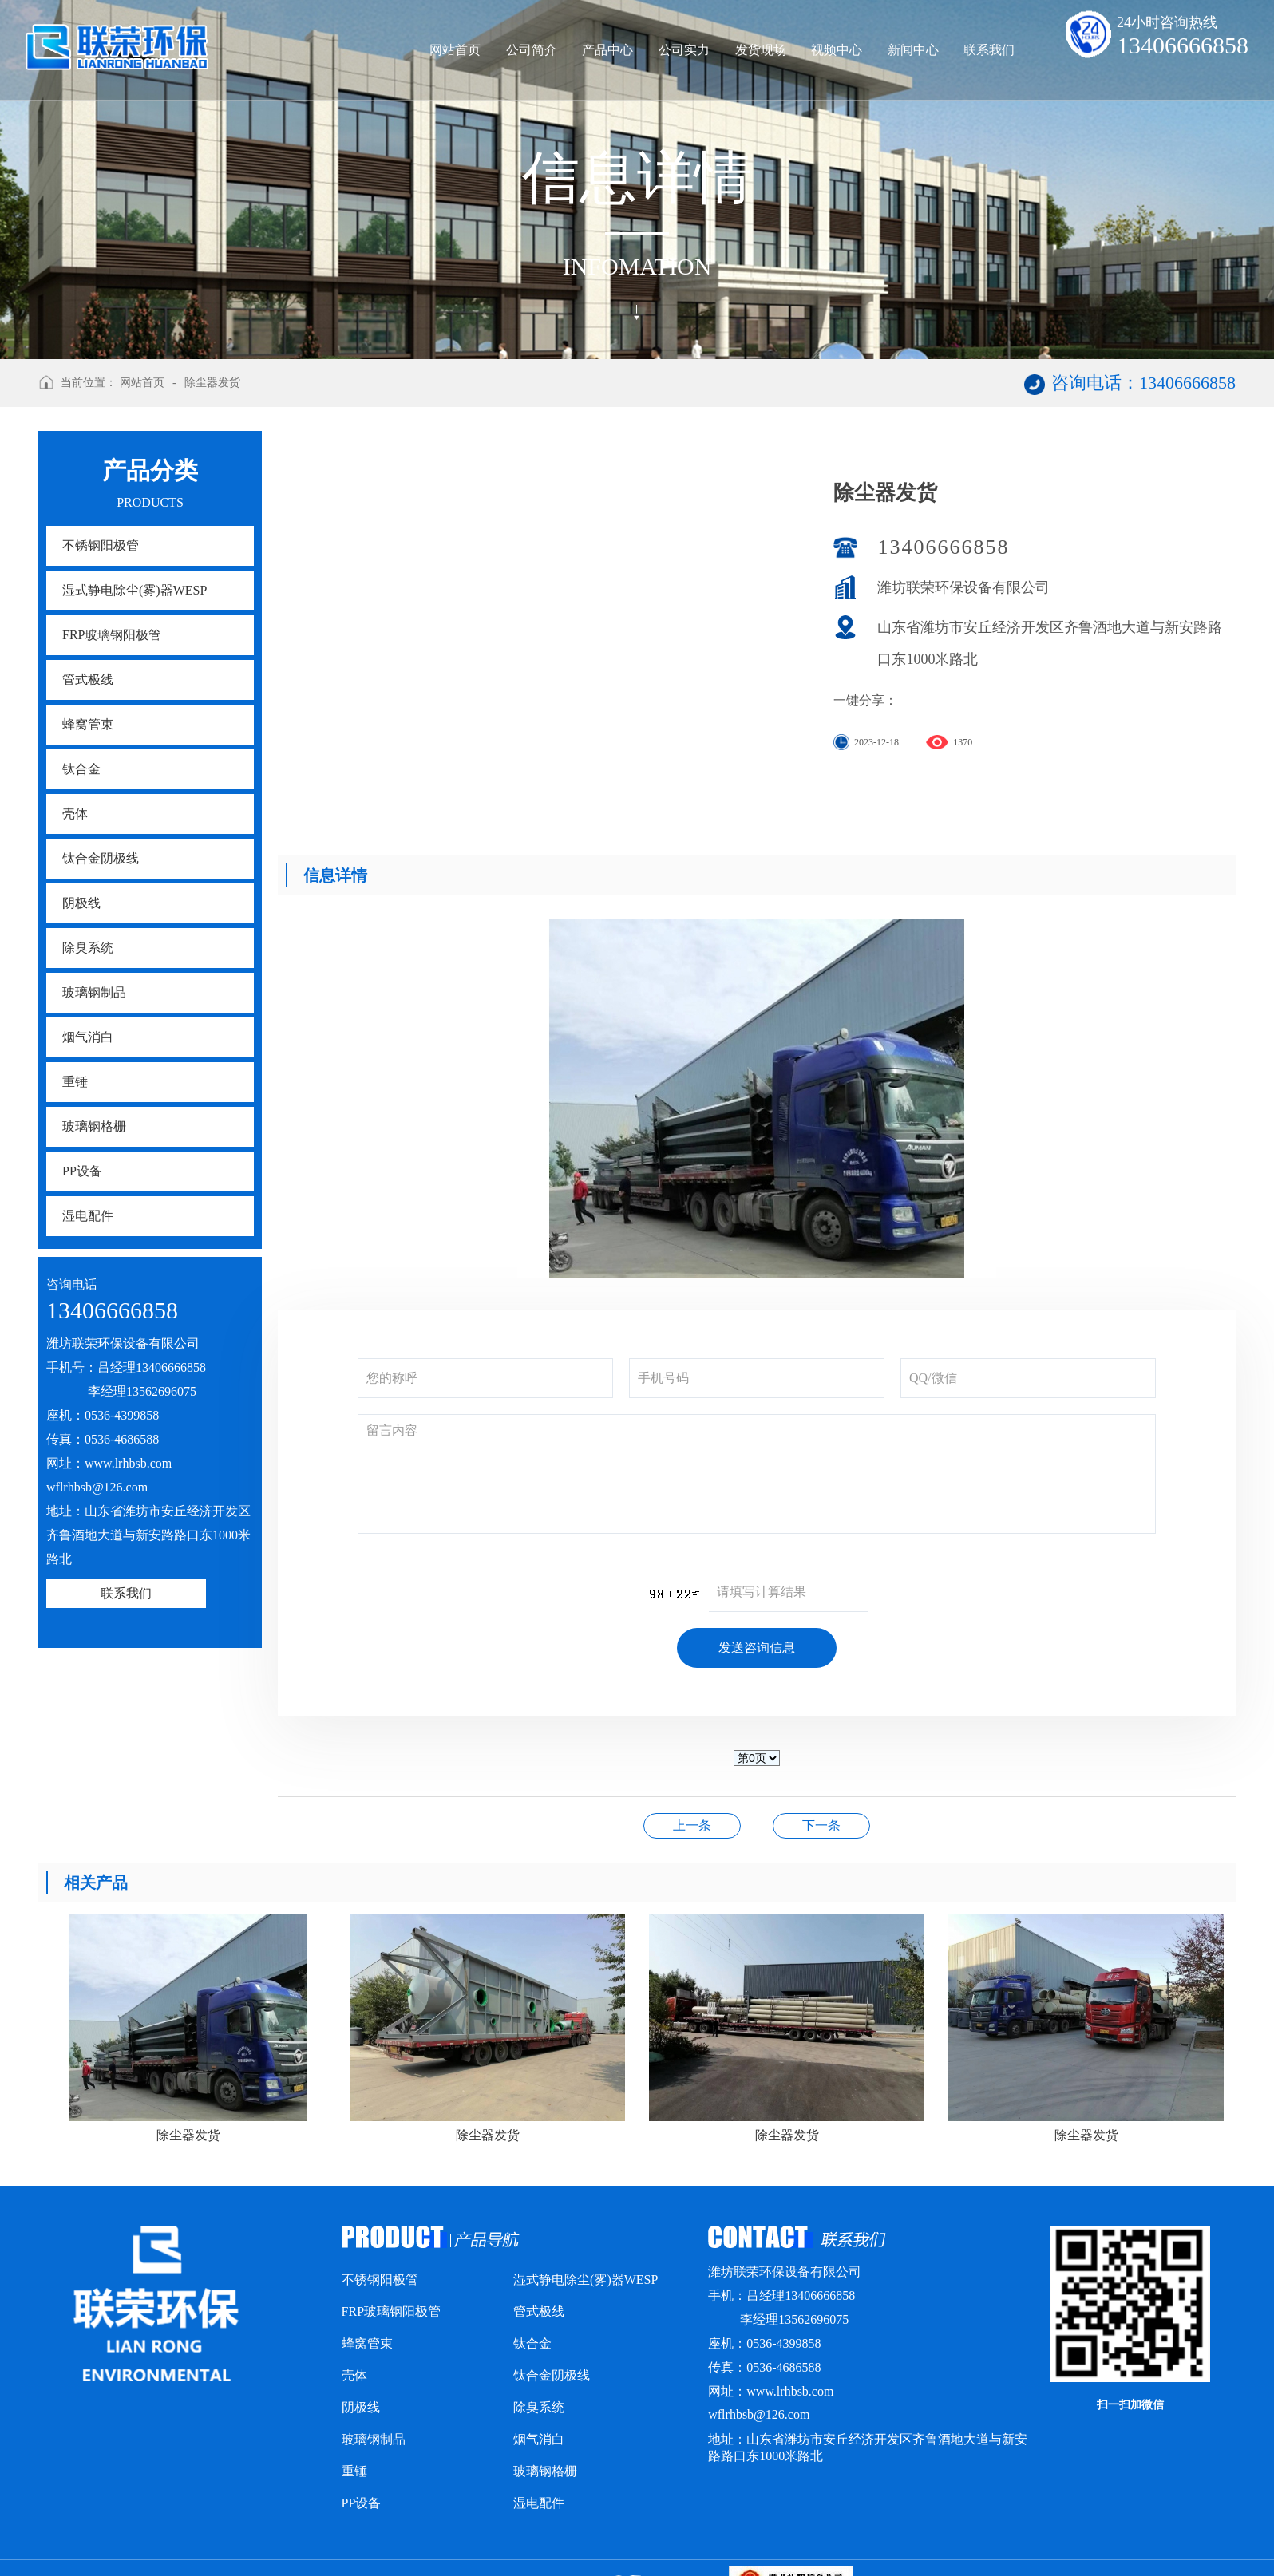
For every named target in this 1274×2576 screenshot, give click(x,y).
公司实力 (684, 50)
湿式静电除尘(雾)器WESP (134, 590)
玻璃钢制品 (94, 992)
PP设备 (82, 1171)
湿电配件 (87, 1216)
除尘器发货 (212, 383)
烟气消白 (87, 1037)
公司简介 (531, 50)
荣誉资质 (821, 1825)
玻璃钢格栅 (94, 1126)
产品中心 (607, 50)
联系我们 (989, 50)
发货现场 (760, 50)
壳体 (75, 813)
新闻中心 (913, 50)
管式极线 (87, 679)
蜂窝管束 (87, 724)
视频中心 (836, 50)
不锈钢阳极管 (100, 545)
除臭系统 (87, 947)
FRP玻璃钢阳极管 (111, 635)
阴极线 (81, 903)
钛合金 (81, 769)
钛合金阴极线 (100, 858)
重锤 (75, 1081)
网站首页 (455, 50)
